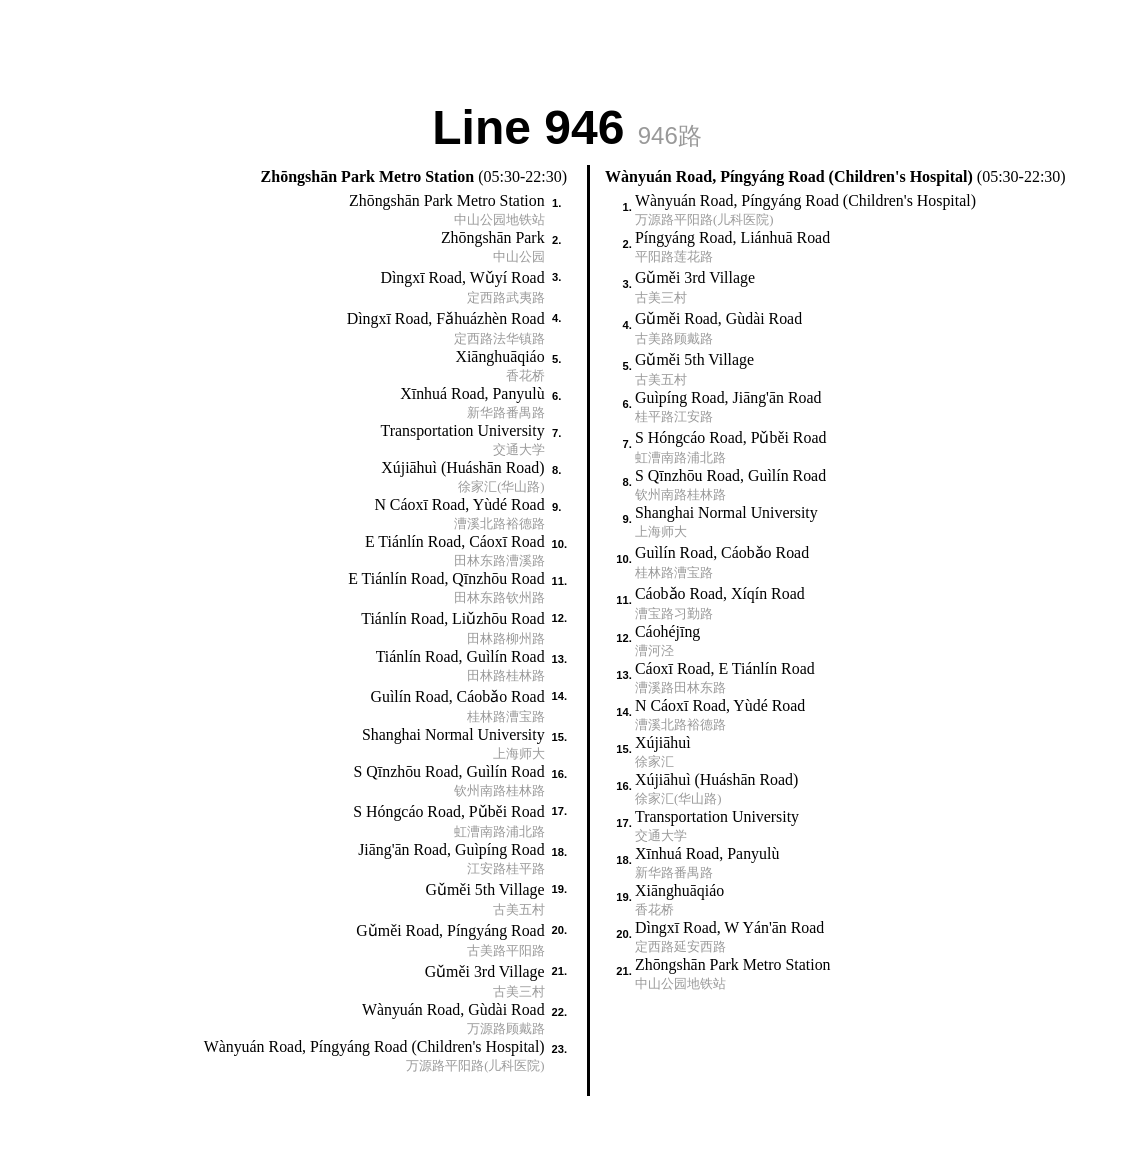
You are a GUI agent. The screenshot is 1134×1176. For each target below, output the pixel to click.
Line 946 (566, 125)
